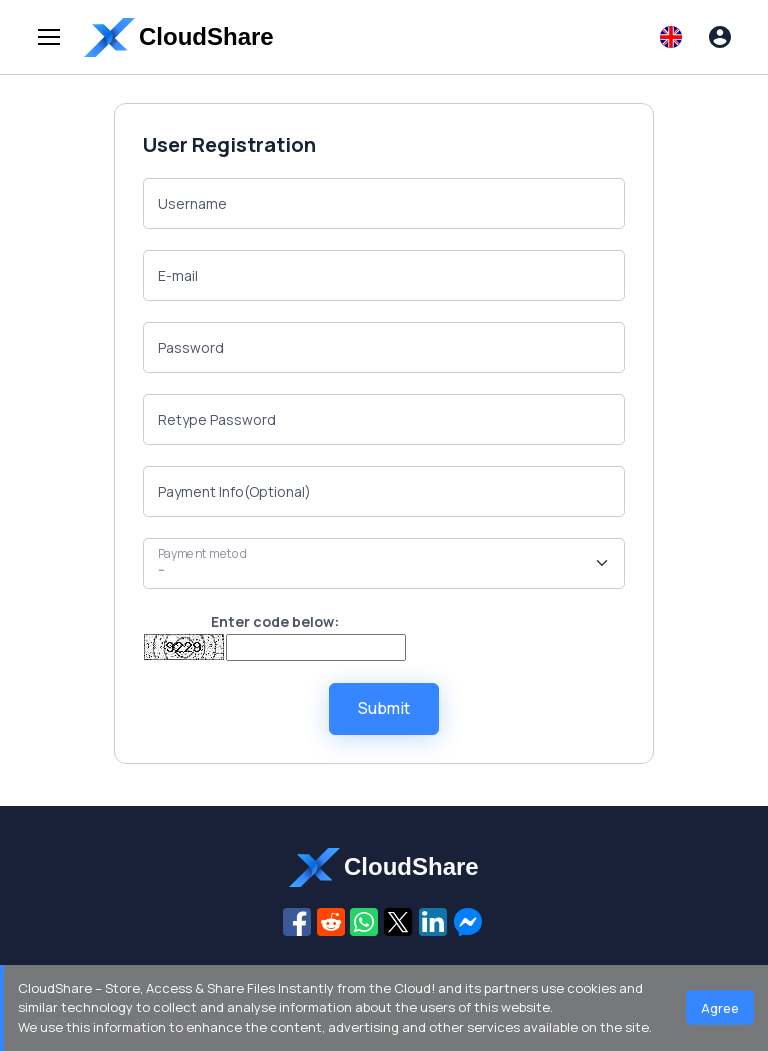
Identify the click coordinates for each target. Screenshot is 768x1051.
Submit (384, 708)
